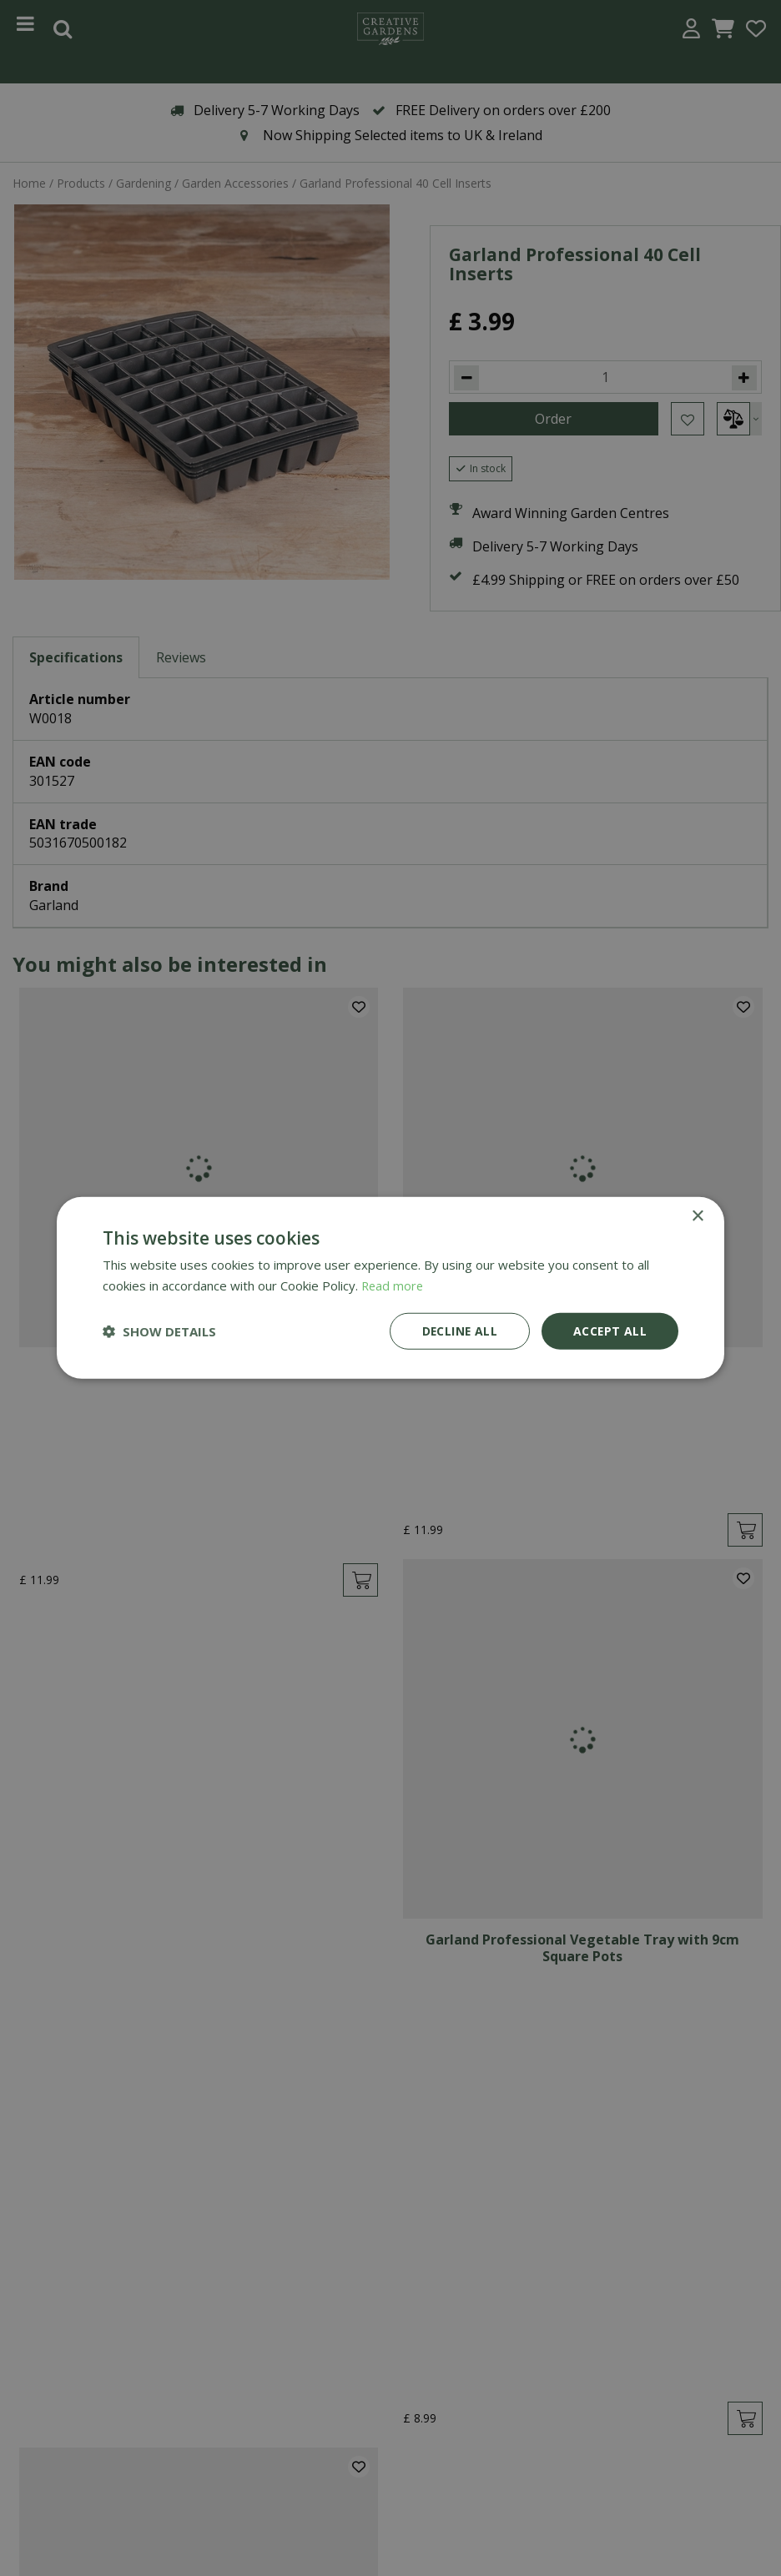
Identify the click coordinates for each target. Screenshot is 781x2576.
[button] (159, 1331)
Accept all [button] (609, 1331)
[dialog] (390, 1288)
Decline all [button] (458, 1331)
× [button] (697, 1216)
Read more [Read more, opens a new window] (393, 1285)
